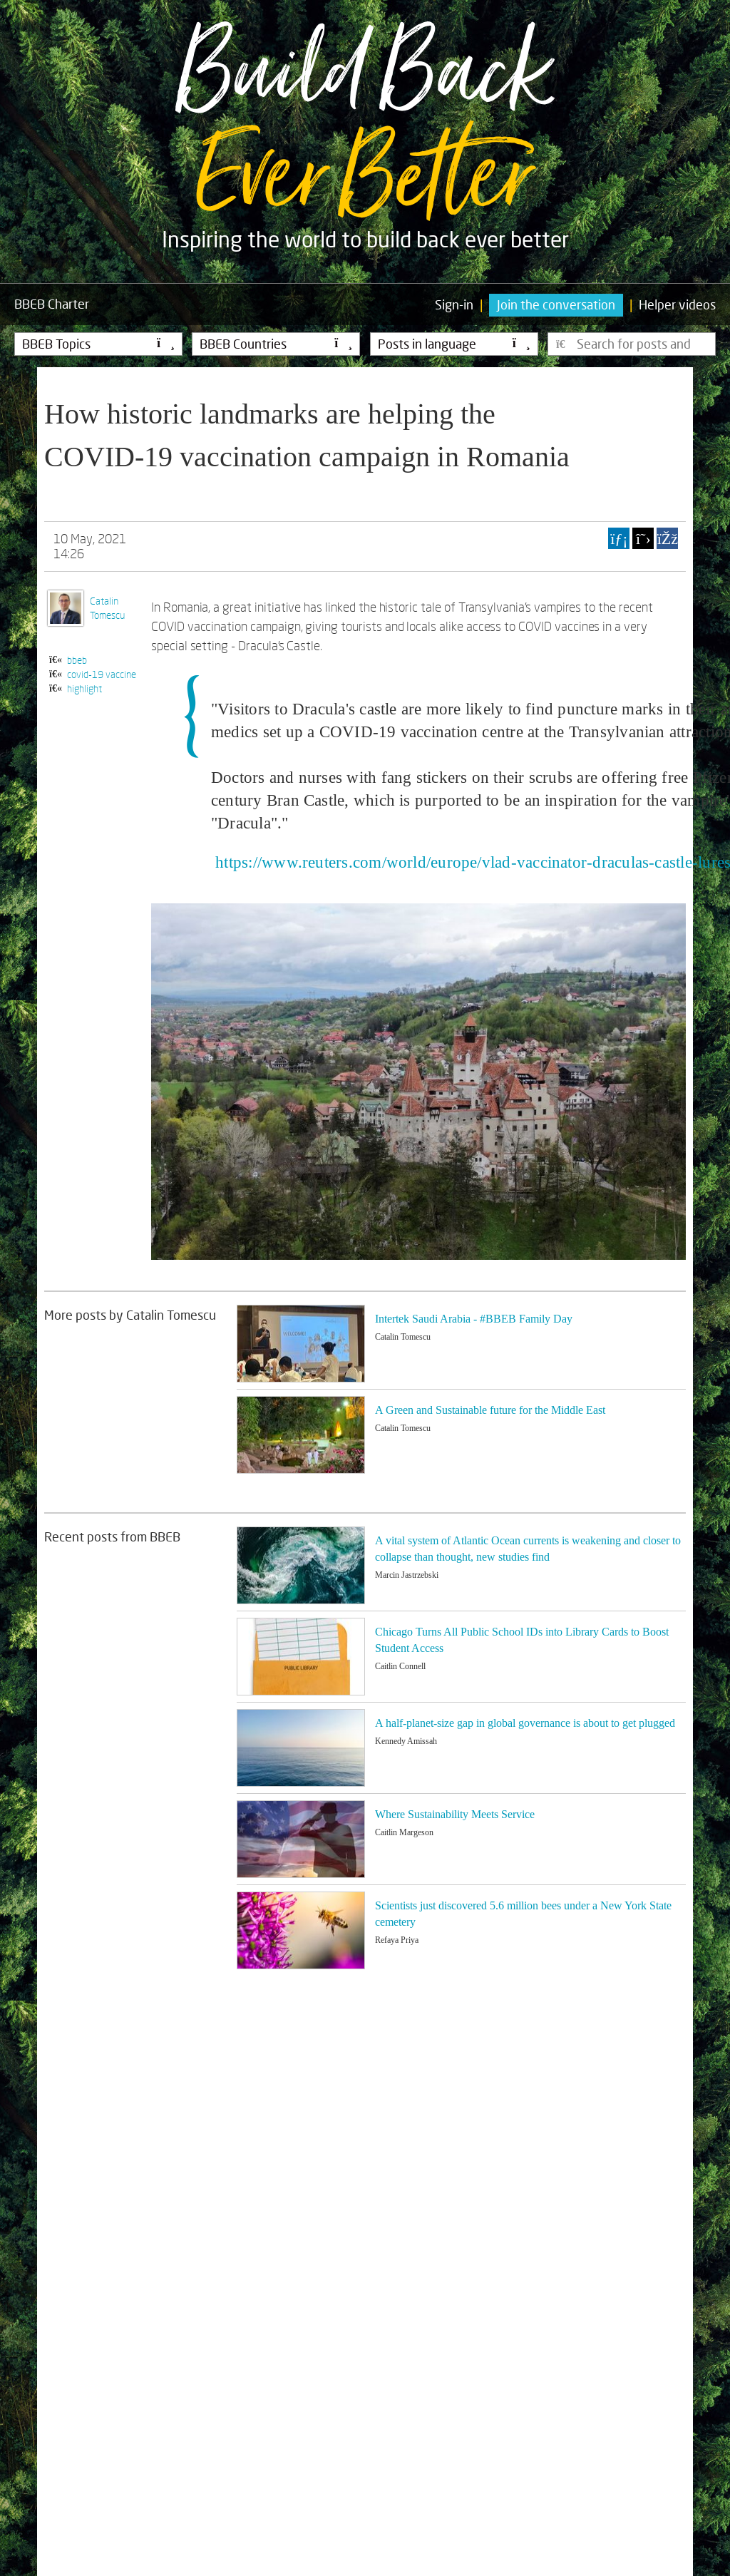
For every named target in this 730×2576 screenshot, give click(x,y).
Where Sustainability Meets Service (455, 1814)
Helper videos (677, 304)
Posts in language (454, 343)
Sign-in (454, 304)
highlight (84, 688)
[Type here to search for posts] (632, 344)
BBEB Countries (276, 343)
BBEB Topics (98, 343)
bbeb (77, 660)
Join (556, 304)
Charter (51, 304)
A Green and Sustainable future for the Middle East (490, 1410)
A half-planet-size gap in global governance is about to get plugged (525, 1723)
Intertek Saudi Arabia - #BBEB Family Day (473, 1318)
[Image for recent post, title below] (300, 1565)
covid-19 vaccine (101, 674)
